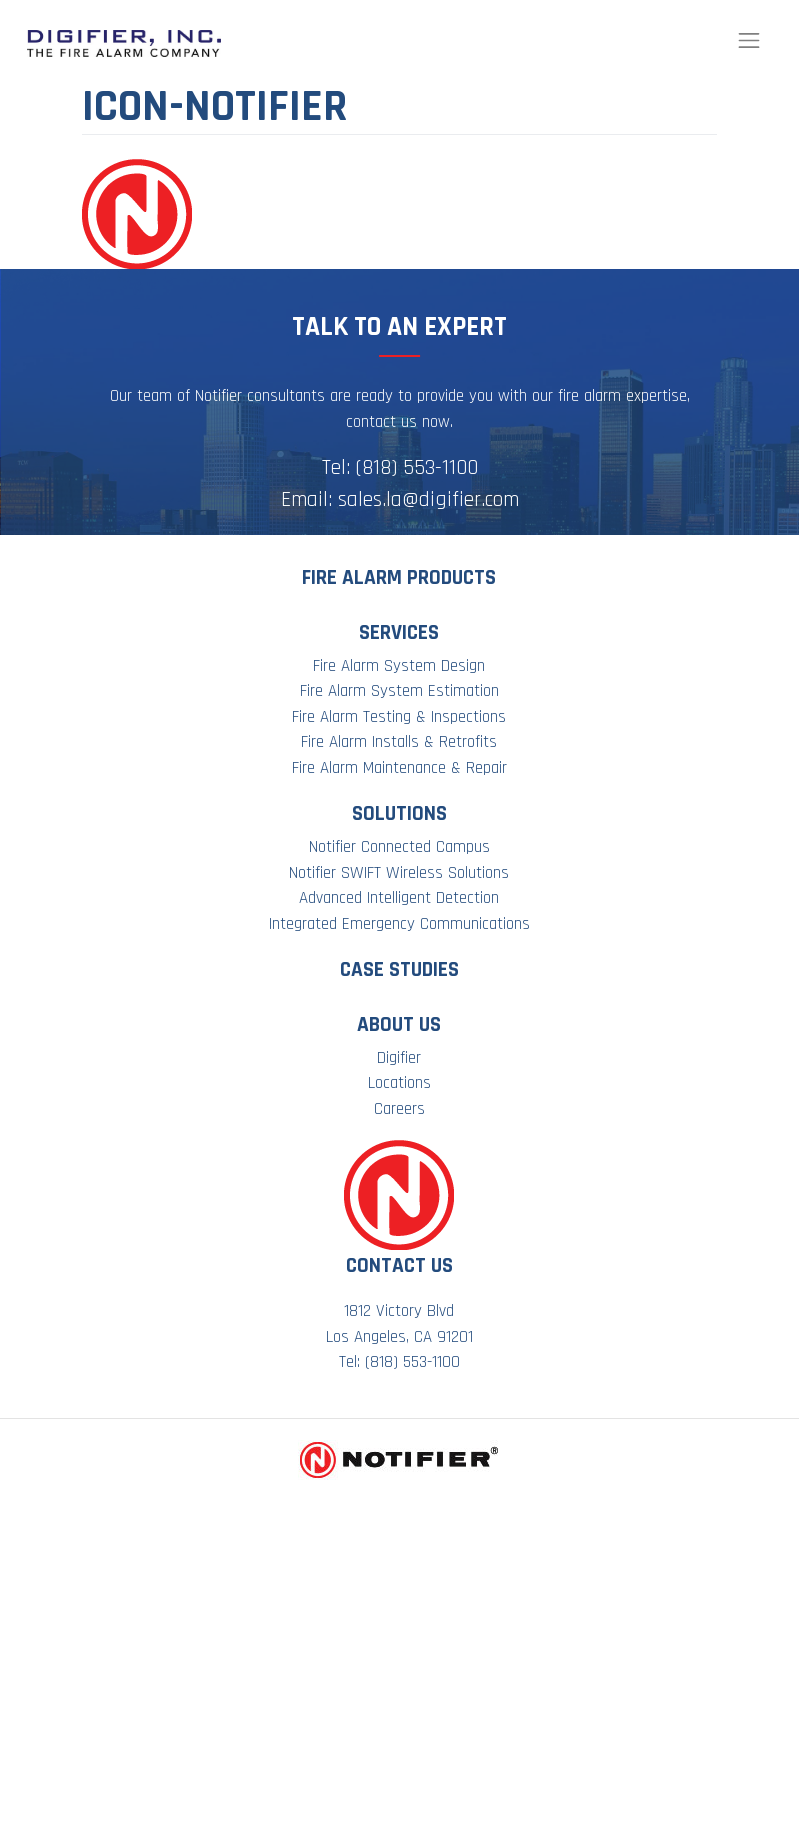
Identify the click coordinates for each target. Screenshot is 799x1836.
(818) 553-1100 (417, 467)
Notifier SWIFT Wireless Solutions (399, 873)
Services (399, 632)
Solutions (399, 813)
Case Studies (399, 969)
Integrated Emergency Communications (399, 924)
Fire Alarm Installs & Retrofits (399, 742)
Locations (399, 1083)
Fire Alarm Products (399, 577)
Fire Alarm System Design (399, 666)
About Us (399, 1024)
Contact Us (399, 1265)
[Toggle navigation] (749, 41)
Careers (399, 1109)
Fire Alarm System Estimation (399, 691)
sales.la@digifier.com (428, 499)
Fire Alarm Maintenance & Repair (399, 768)
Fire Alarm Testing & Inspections (399, 717)
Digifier (399, 1058)
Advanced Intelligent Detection (399, 898)
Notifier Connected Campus (399, 847)
